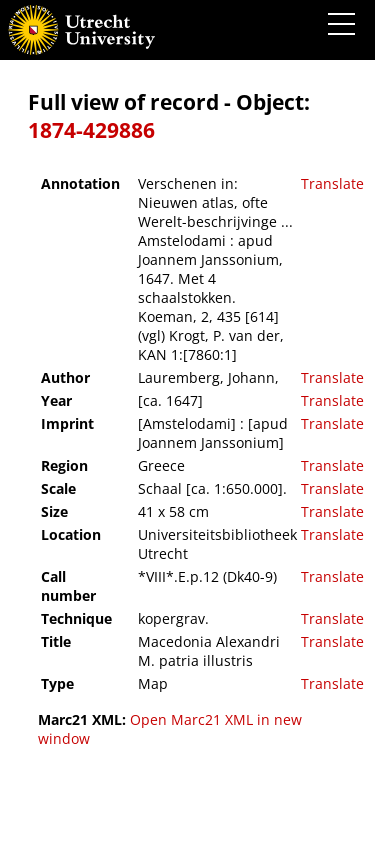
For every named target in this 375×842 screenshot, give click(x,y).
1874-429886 (91, 130)
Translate (332, 183)
